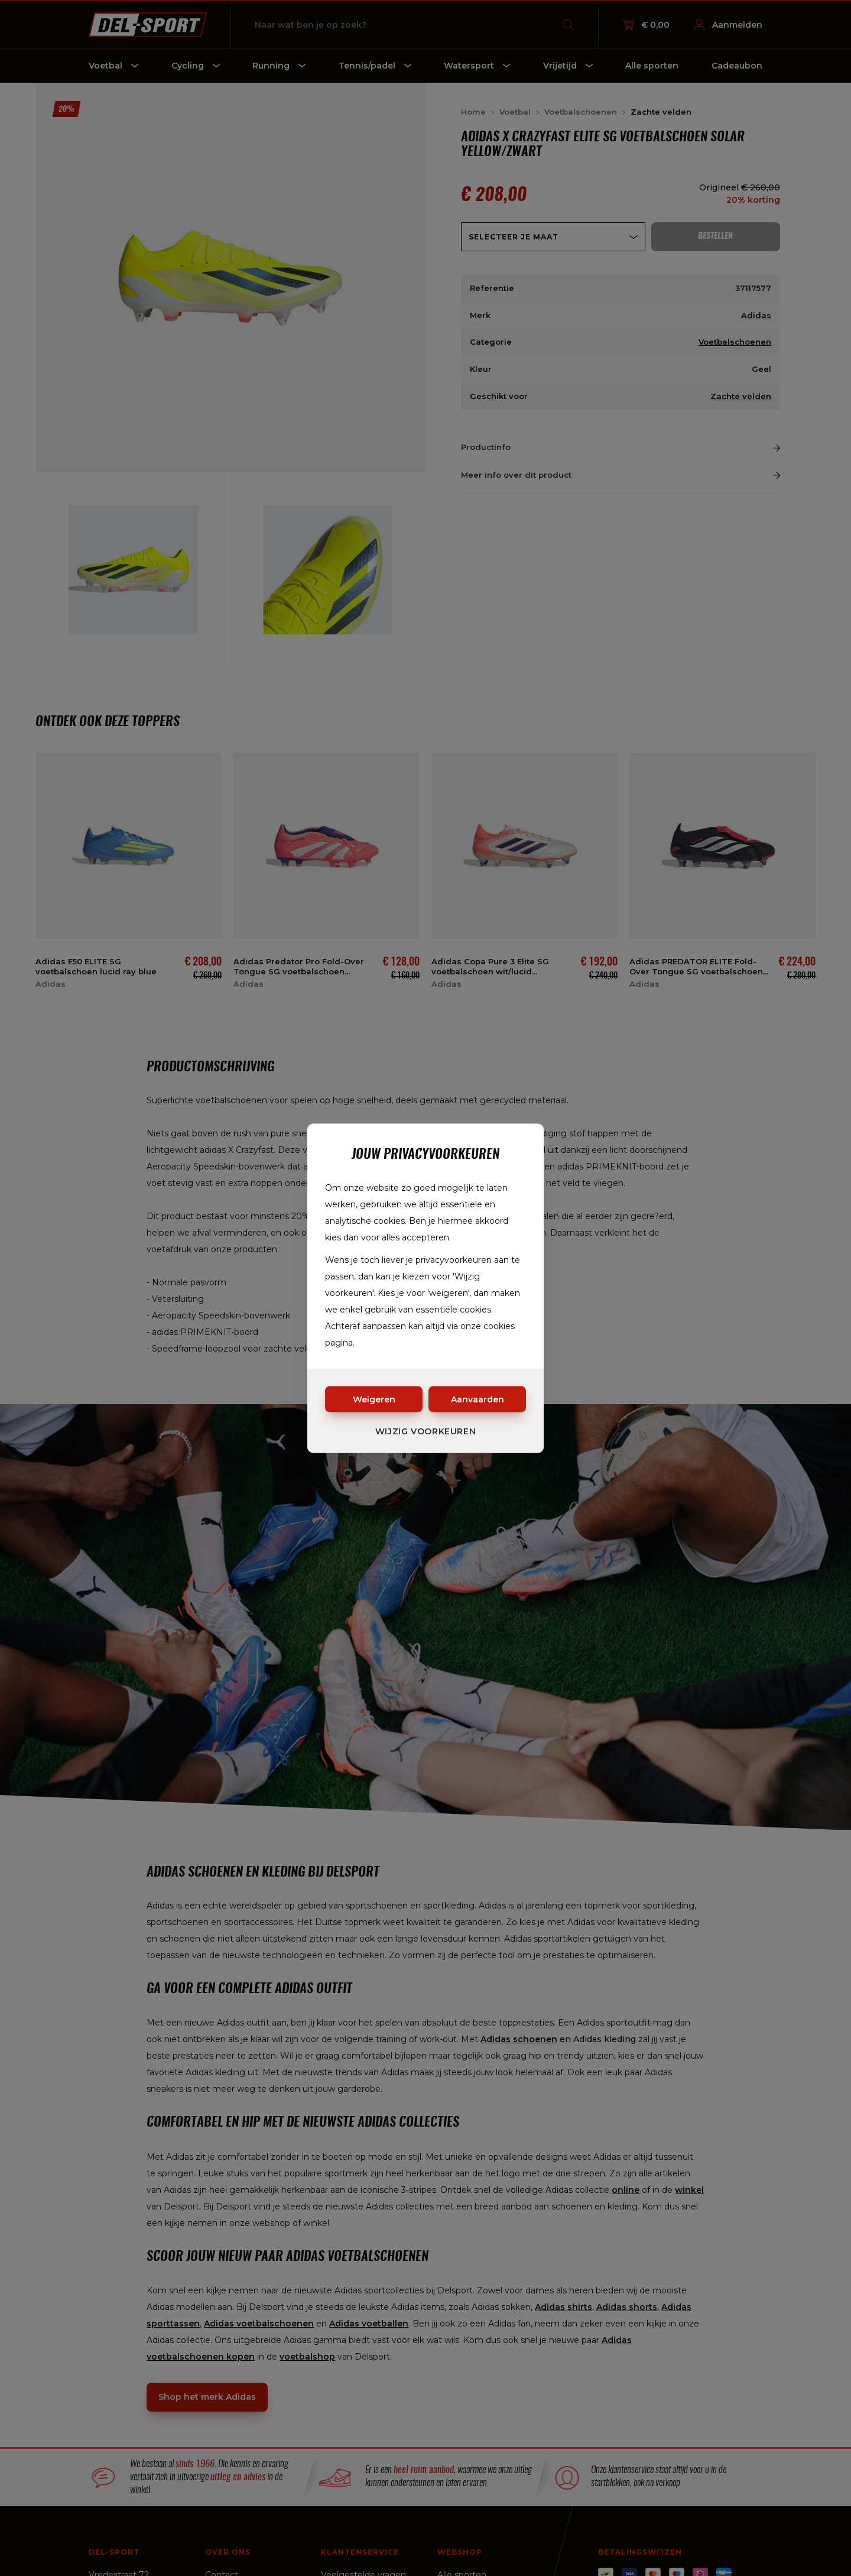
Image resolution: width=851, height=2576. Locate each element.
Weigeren (374, 1399)
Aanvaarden (477, 1399)
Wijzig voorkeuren (425, 1430)
